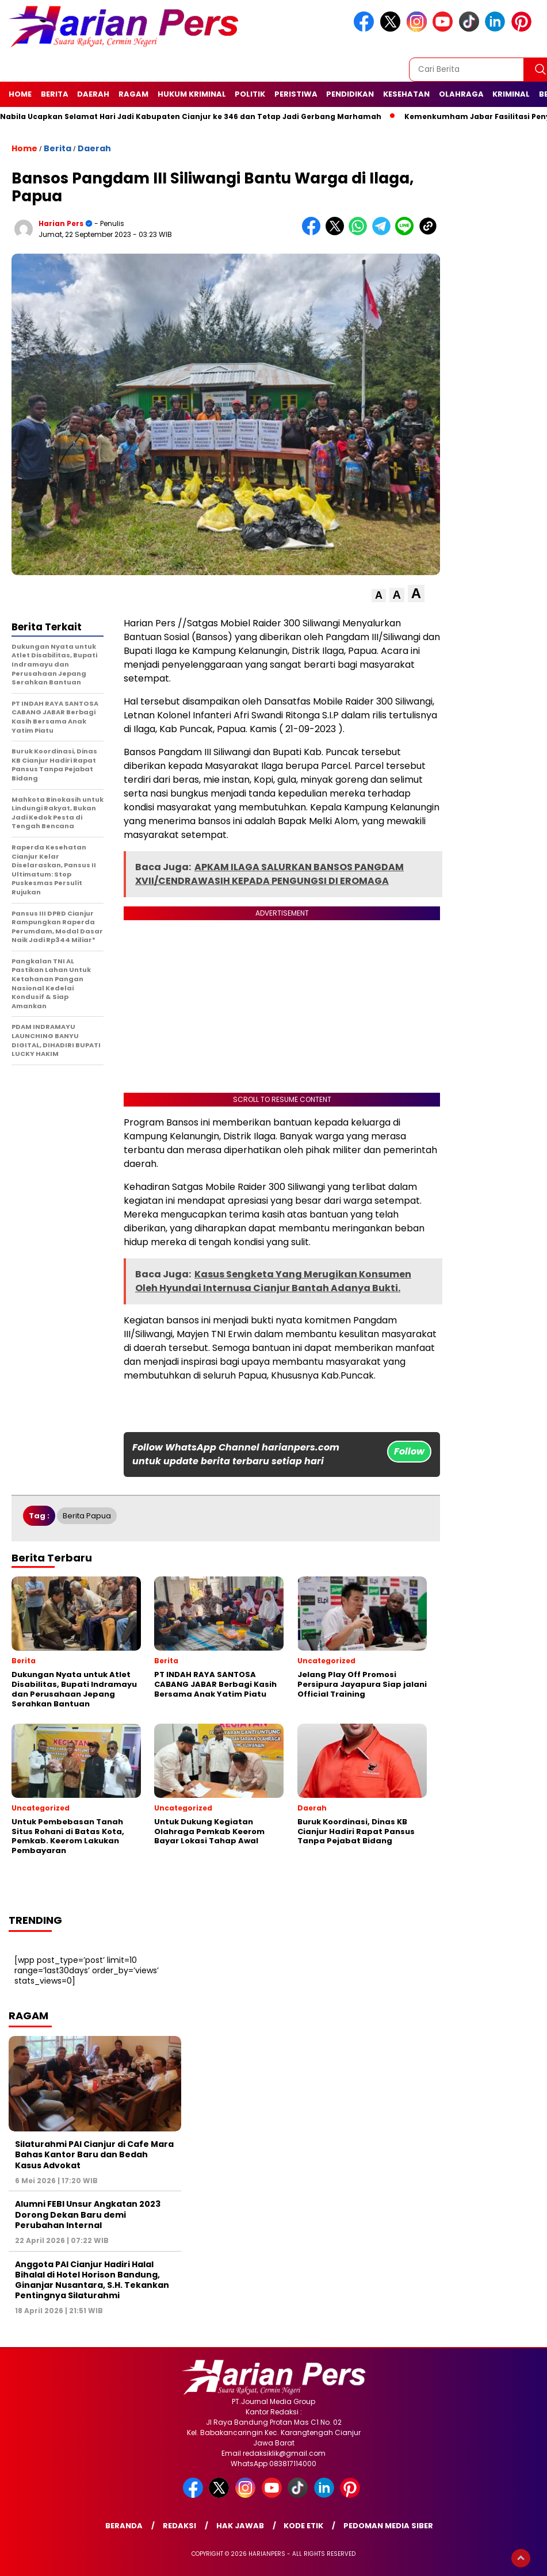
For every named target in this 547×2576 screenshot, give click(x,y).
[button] (379, 595)
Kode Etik (303, 2525)
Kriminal (511, 94)
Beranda (124, 2525)
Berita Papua (87, 1515)
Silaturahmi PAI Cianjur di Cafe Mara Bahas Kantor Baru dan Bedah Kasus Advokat (94, 2154)
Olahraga (461, 94)
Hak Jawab (240, 2525)
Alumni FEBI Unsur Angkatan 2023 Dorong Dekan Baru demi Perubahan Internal (87, 2214)
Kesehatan (406, 94)
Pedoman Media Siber (388, 2525)
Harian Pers (61, 223)
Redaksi (179, 2525)
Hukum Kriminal (192, 94)
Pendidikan (350, 94)
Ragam (133, 94)
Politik (250, 94)
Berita (54, 94)
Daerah (93, 94)
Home (20, 94)
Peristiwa (296, 94)
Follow (409, 1451)
